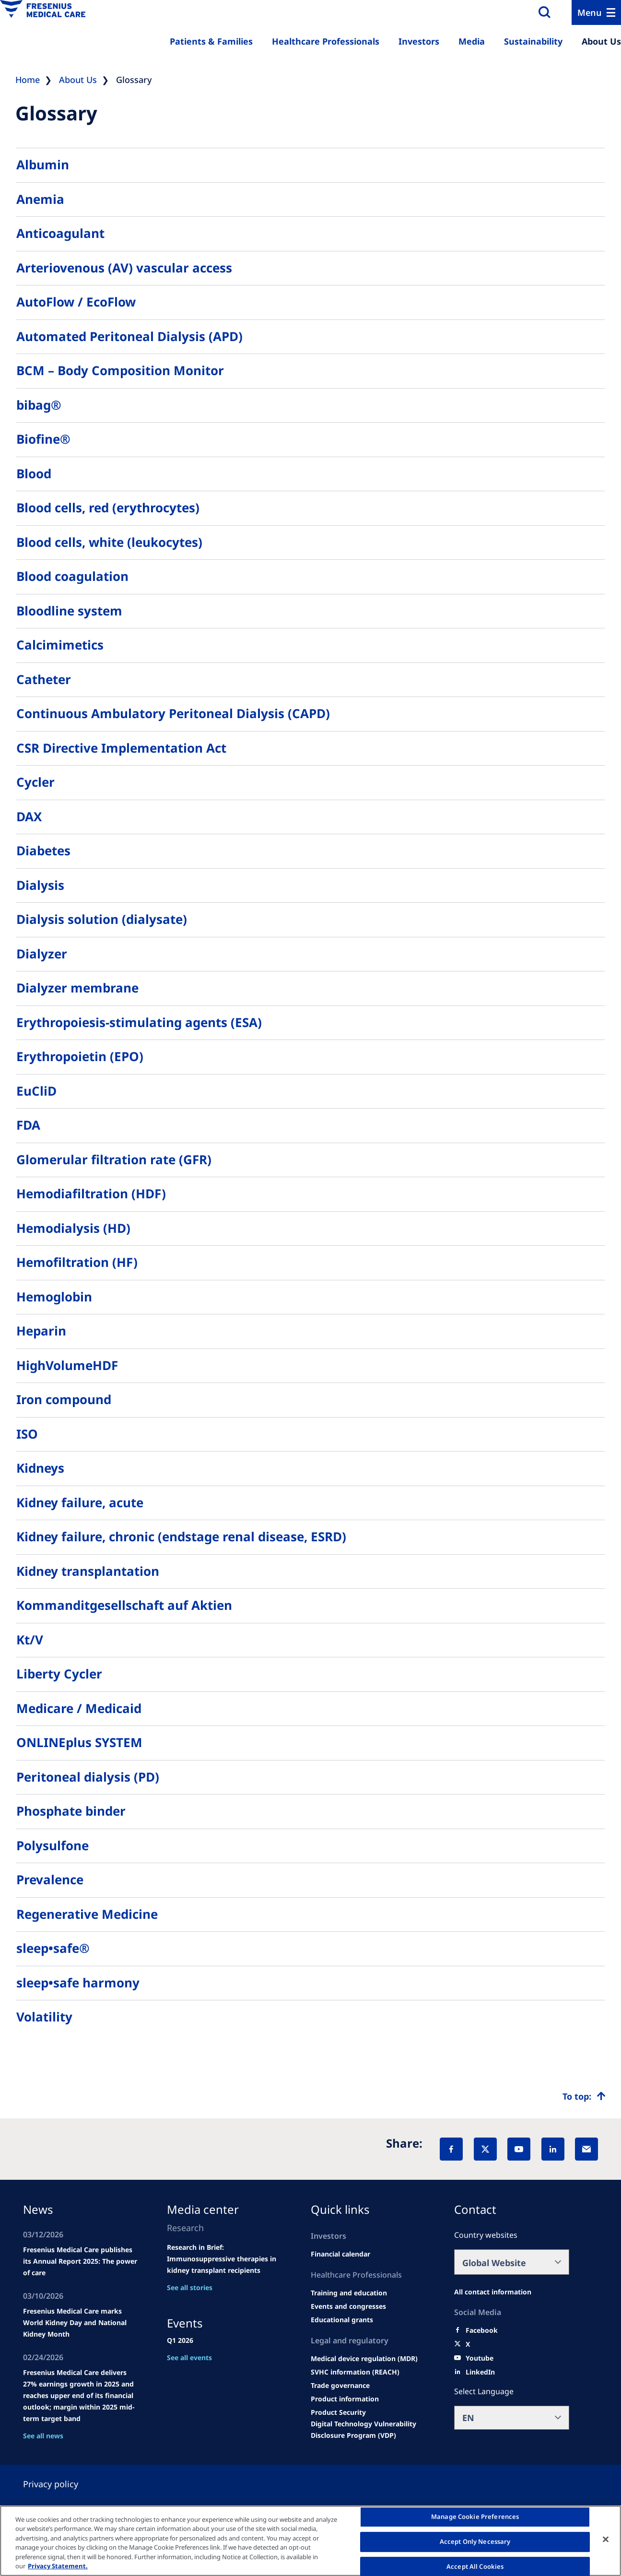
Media (471, 41)
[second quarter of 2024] (340, 2254)
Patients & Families (211, 41)
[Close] (605, 2539)
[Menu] (596, 12)
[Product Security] (338, 2412)
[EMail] (586, 2149)
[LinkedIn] (552, 2149)
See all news (43, 2435)
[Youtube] (479, 2358)
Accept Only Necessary (475, 2541)
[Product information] (345, 2399)
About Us (601, 41)
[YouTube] (518, 2149)
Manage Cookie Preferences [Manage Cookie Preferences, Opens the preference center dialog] (475, 2517)
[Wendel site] (349, 2293)
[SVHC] (355, 2372)
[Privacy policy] (62, 2484)
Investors (418, 41)
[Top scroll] (584, 2096)
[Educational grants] (342, 2320)
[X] (485, 2149)
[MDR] (364, 2358)
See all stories (189, 2287)
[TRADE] (340, 2385)
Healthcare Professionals (325, 41)
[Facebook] (451, 2149)
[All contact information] (492, 2292)
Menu (589, 12)
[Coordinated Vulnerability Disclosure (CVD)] (368, 2429)
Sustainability (533, 41)
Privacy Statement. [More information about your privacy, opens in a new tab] (58, 2566)
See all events (189, 2357)
